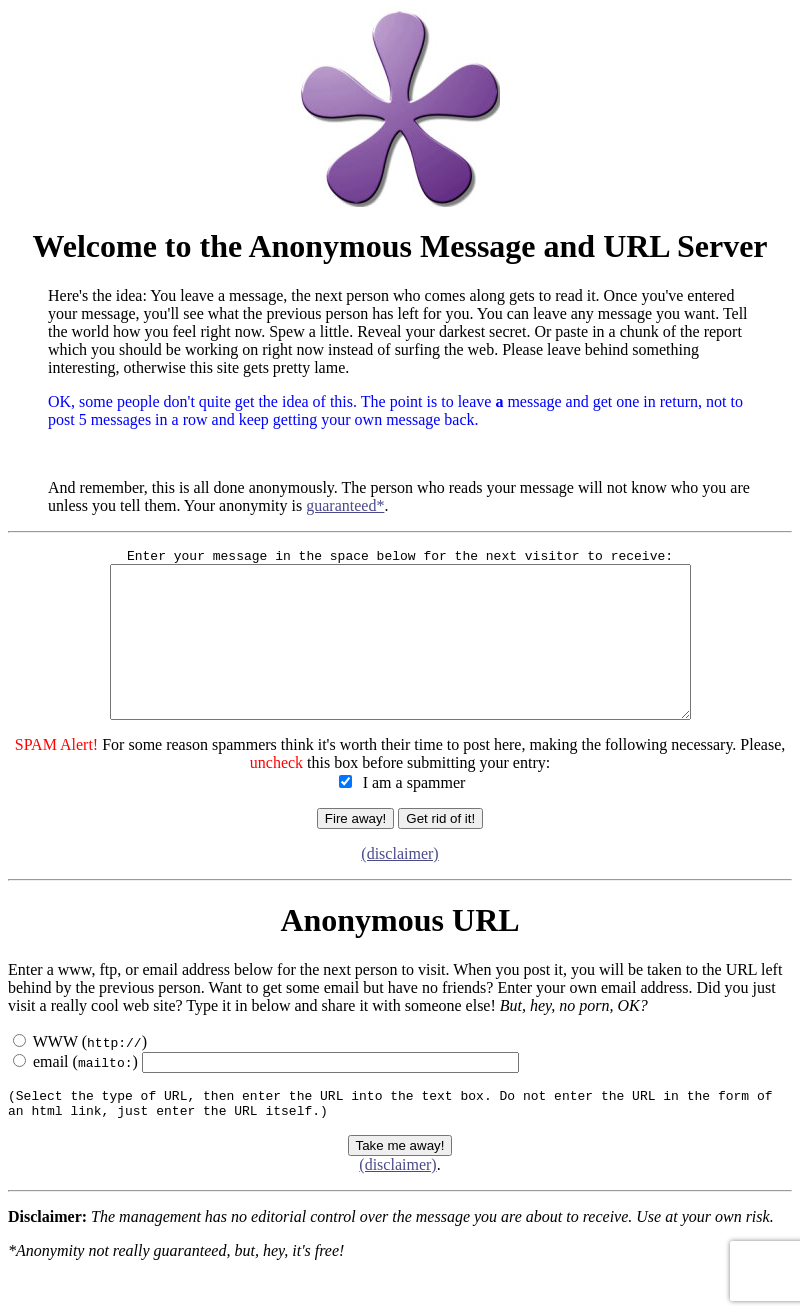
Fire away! (355, 851)
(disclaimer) (399, 886)
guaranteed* (345, 505)
